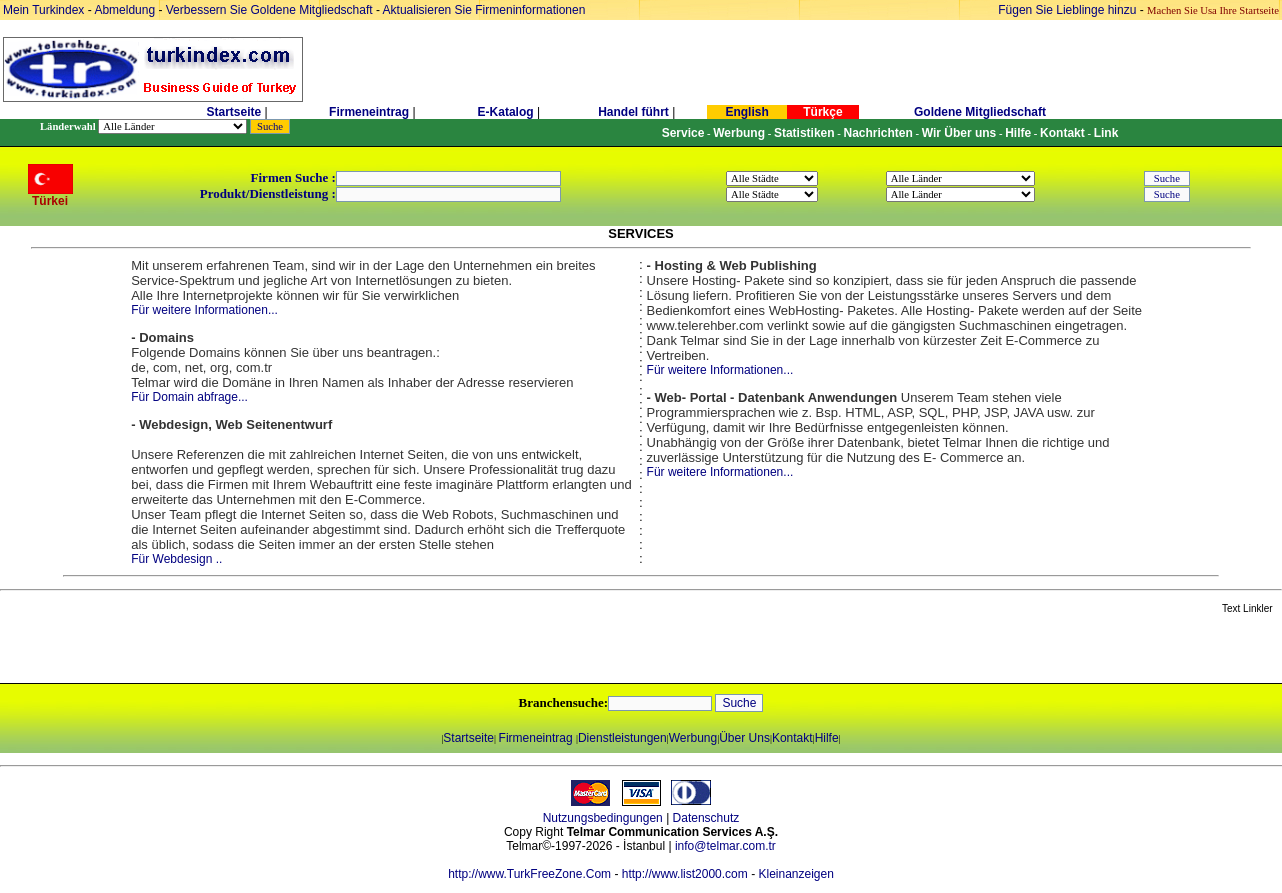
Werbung (693, 738)
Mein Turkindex (43, 10)
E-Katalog (506, 112)
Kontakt (792, 738)
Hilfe (827, 738)
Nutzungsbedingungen (603, 818)
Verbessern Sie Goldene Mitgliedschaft (271, 10)
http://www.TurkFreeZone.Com (529, 874)
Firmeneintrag (370, 112)
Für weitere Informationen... (204, 310)
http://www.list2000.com (685, 874)
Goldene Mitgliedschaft (980, 112)
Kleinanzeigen (795, 874)
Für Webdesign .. (176, 559)
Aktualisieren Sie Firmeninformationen (484, 10)
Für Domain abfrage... (189, 397)
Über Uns (744, 738)
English (746, 112)
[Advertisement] (237, 650)
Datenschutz (706, 818)
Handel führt (633, 112)
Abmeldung (124, 10)
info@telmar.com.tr (725, 846)
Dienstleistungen (622, 738)
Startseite (233, 112)
